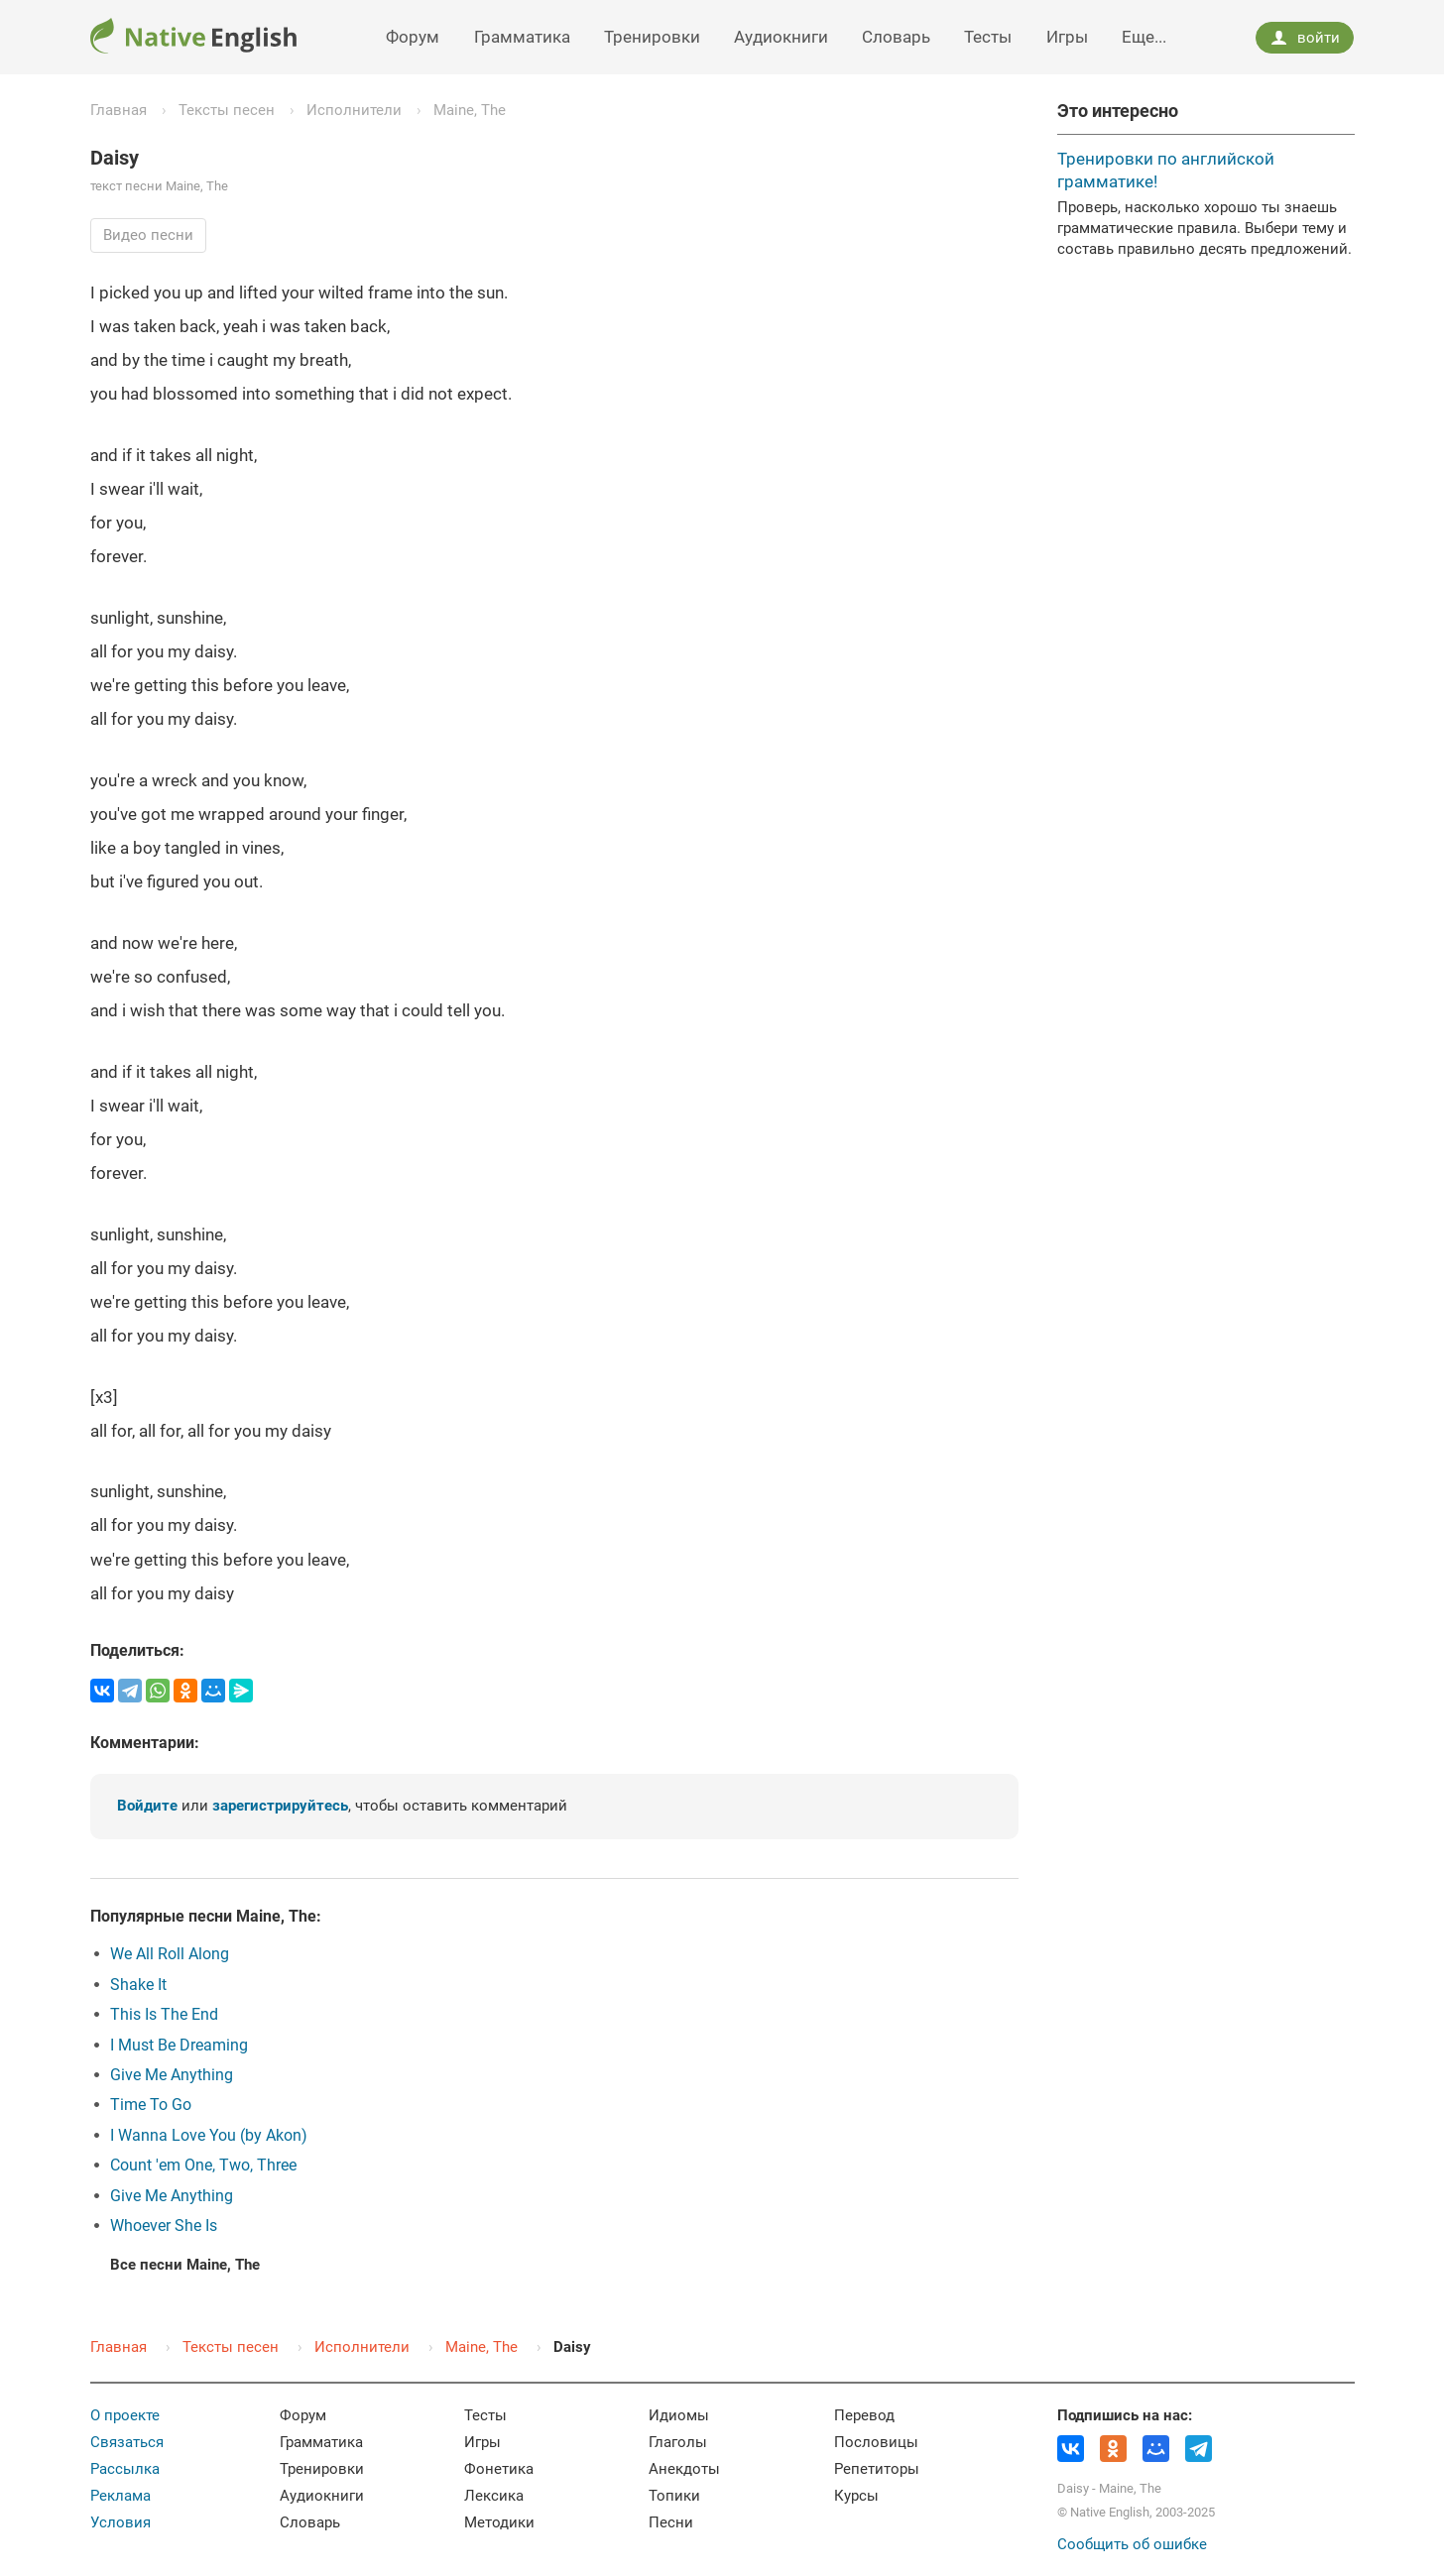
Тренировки (652, 37)
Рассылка (125, 2469)
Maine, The (469, 110)
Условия (120, 2522)
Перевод (864, 2415)
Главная (118, 110)
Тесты (988, 37)
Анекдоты (684, 2469)
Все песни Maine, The (185, 2265)
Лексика (494, 2496)
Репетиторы (876, 2469)
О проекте (125, 2415)
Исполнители (354, 110)
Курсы (856, 2496)
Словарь (896, 37)
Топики (674, 2496)
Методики (499, 2522)
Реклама (120, 2496)
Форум (412, 37)
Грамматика (522, 37)
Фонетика (499, 2469)
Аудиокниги (781, 37)
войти (1305, 38)
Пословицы (876, 2442)
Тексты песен (227, 110)
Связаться (127, 2442)
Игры (1067, 37)
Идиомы (679, 2415)
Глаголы (678, 2442)
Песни (671, 2522)
